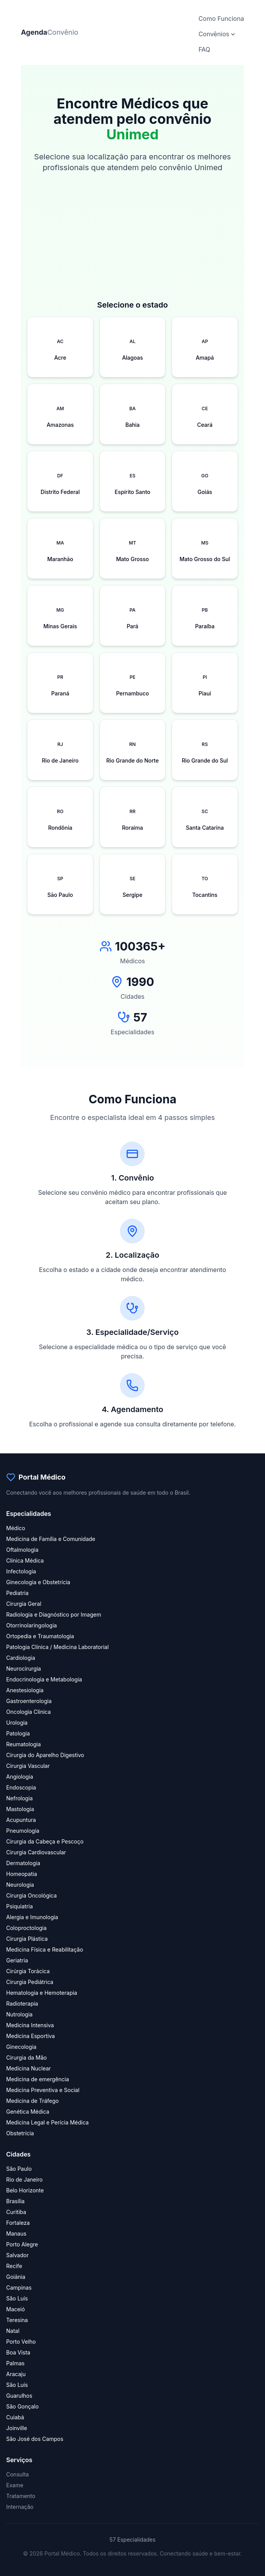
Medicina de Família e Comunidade (50, 1539)
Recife (14, 2266)
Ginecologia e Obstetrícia (38, 1582)
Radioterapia (22, 2003)
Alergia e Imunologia (32, 1917)
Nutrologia (19, 2014)
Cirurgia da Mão (26, 2057)
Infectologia (21, 1571)
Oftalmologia (22, 1549)
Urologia (16, 1722)
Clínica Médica (25, 1560)
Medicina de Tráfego (32, 2100)
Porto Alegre (22, 2244)
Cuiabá (15, 2417)
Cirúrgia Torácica (28, 1971)
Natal (12, 2330)
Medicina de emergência (37, 2079)
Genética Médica (27, 2111)
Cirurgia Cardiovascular (36, 1852)
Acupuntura (21, 1820)
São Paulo (19, 2168)
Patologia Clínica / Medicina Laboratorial (57, 1647)
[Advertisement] (132, 245)
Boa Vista (18, 2352)
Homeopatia (21, 1874)
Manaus (16, 2233)
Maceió (15, 2309)
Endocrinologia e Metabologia (44, 1679)
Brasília (15, 2201)
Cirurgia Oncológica (31, 1895)
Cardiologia (20, 1657)
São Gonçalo (22, 2406)
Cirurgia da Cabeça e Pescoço (44, 1841)
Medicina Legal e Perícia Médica (47, 2122)
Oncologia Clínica (28, 1711)
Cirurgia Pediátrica (29, 1982)
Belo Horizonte (25, 2190)
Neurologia (20, 1884)
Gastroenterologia (29, 1701)
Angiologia (19, 1776)
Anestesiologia (25, 1690)
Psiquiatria (19, 1906)
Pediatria (17, 1593)
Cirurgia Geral (23, 1603)
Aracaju (15, 2374)
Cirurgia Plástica (27, 1938)
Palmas (15, 2363)
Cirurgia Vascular (28, 1765)
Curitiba (16, 2212)
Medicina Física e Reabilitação (44, 1949)
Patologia (18, 1733)
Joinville (16, 2428)
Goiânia (15, 2276)
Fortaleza (18, 2222)
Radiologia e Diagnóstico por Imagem (53, 1614)
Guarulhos (19, 2395)
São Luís (17, 2298)
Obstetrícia (20, 2133)
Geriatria (17, 1960)
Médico (15, 1528)
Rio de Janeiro (24, 2179)
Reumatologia (23, 1744)
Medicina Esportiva (30, 2036)
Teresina (17, 2320)
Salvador (17, 2255)
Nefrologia (19, 1798)
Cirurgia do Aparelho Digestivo (45, 1755)
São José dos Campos (34, 2439)
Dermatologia (23, 1863)
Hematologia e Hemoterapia (41, 1992)
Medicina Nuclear (28, 2068)
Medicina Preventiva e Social (42, 2090)
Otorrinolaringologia (31, 1625)
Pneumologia (22, 1830)
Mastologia (20, 1809)
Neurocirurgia (23, 1668)
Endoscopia (21, 1787)
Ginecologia (21, 2046)
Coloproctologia (26, 1928)
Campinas (19, 2287)
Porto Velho (21, 2341)
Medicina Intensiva (30, 2025)
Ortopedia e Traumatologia (40, 1636)
